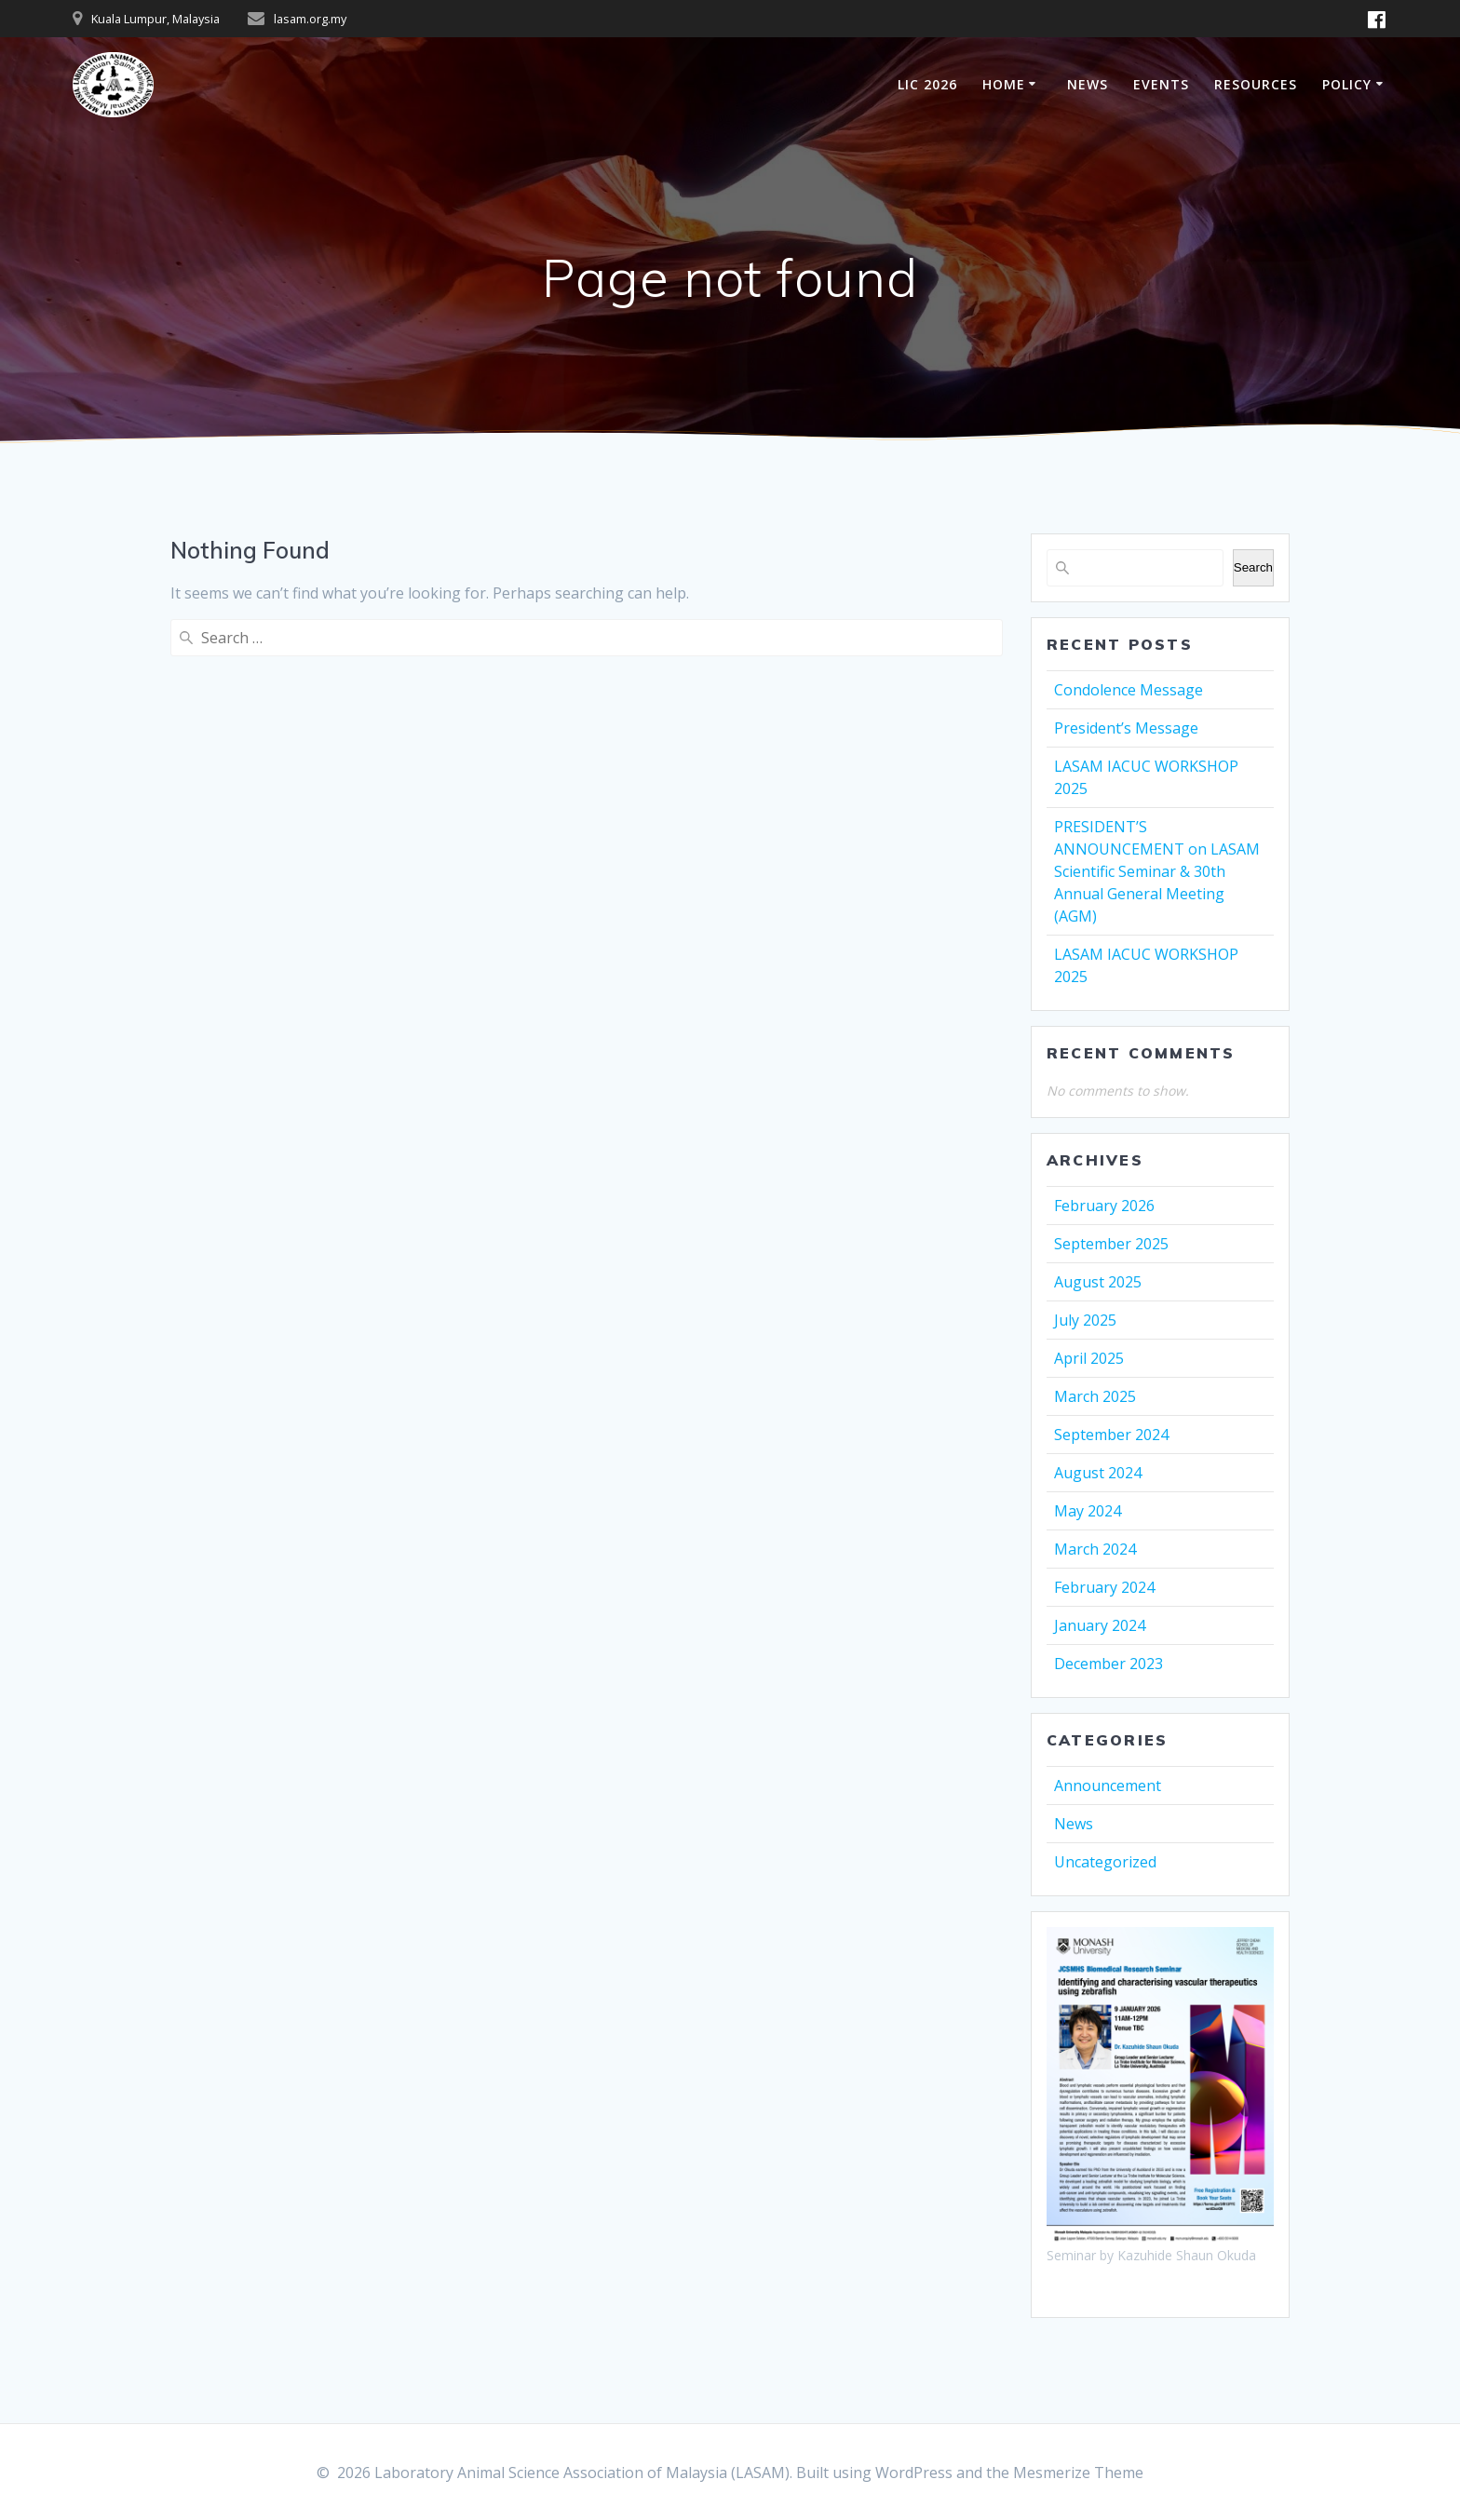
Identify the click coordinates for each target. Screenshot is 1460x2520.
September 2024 (1111, 1434)
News (1073, 1823)
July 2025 (1085, 1320)
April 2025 (1089, 1358)
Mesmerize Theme (1078, 2472)
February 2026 (1104, 1205)
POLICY (1347, 84)
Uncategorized (1105, 1862)
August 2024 (1098, 1472)
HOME (1003, 84)
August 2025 (1098, 1282)
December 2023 (1108, 1663)
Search (1253, 567)
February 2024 (1104, 1587)
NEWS (1087, 84)
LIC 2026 (927, 84)
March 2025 (1095, 1396)
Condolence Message (1128, 690)
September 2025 (1111, 1243)
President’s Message (1126, 728)
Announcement (1107, 1785)
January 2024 (1099, 1625)
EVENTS (1161, 84)
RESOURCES (1255, 84)
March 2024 (1095, 1549)
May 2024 (1087, 1511)
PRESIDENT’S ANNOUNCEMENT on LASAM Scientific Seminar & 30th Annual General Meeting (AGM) (1157, 871)
